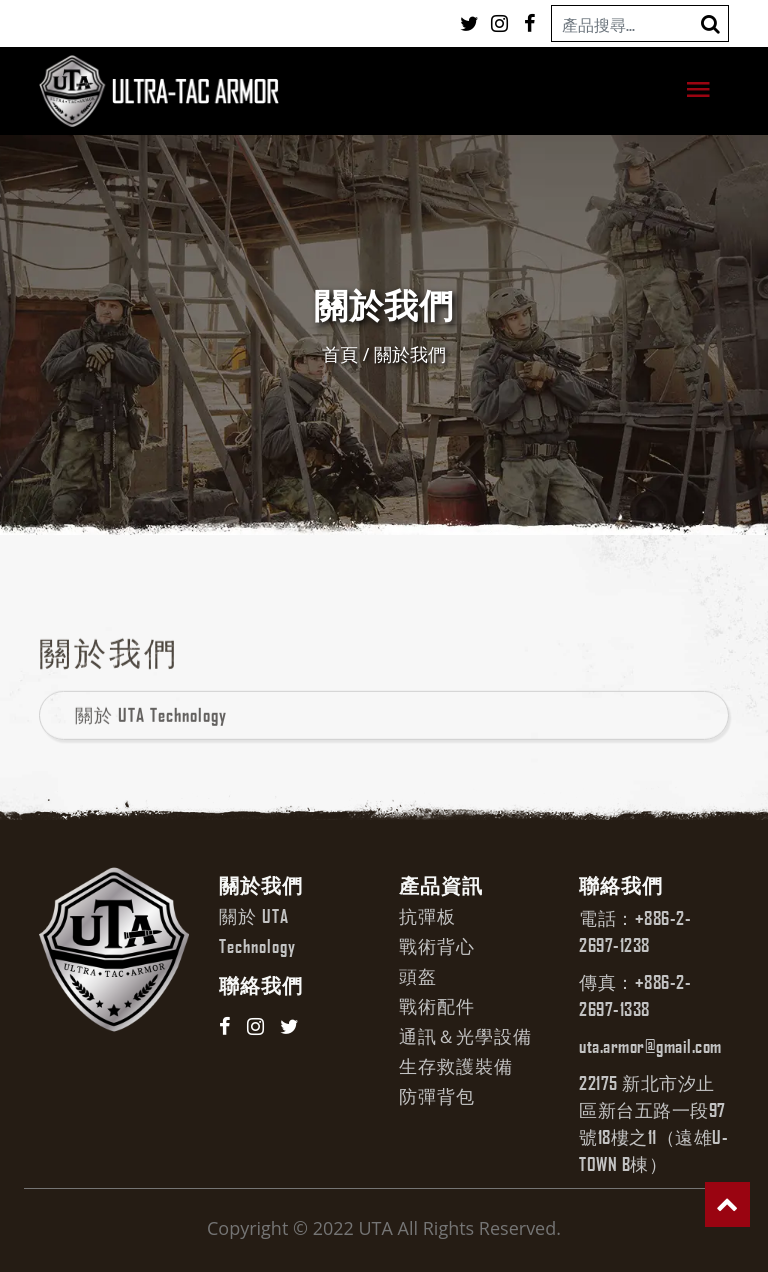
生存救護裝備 (456, 1066)
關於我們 (410, 354)
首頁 (340, 354)
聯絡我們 (261, 985)
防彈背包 (437, 1096)
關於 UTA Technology (151, 743)
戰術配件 (437, 1006)
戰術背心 (437, 946)
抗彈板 (427, 916)
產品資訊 (441, 885)
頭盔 (418, 976)
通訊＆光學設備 (465, 1036)
